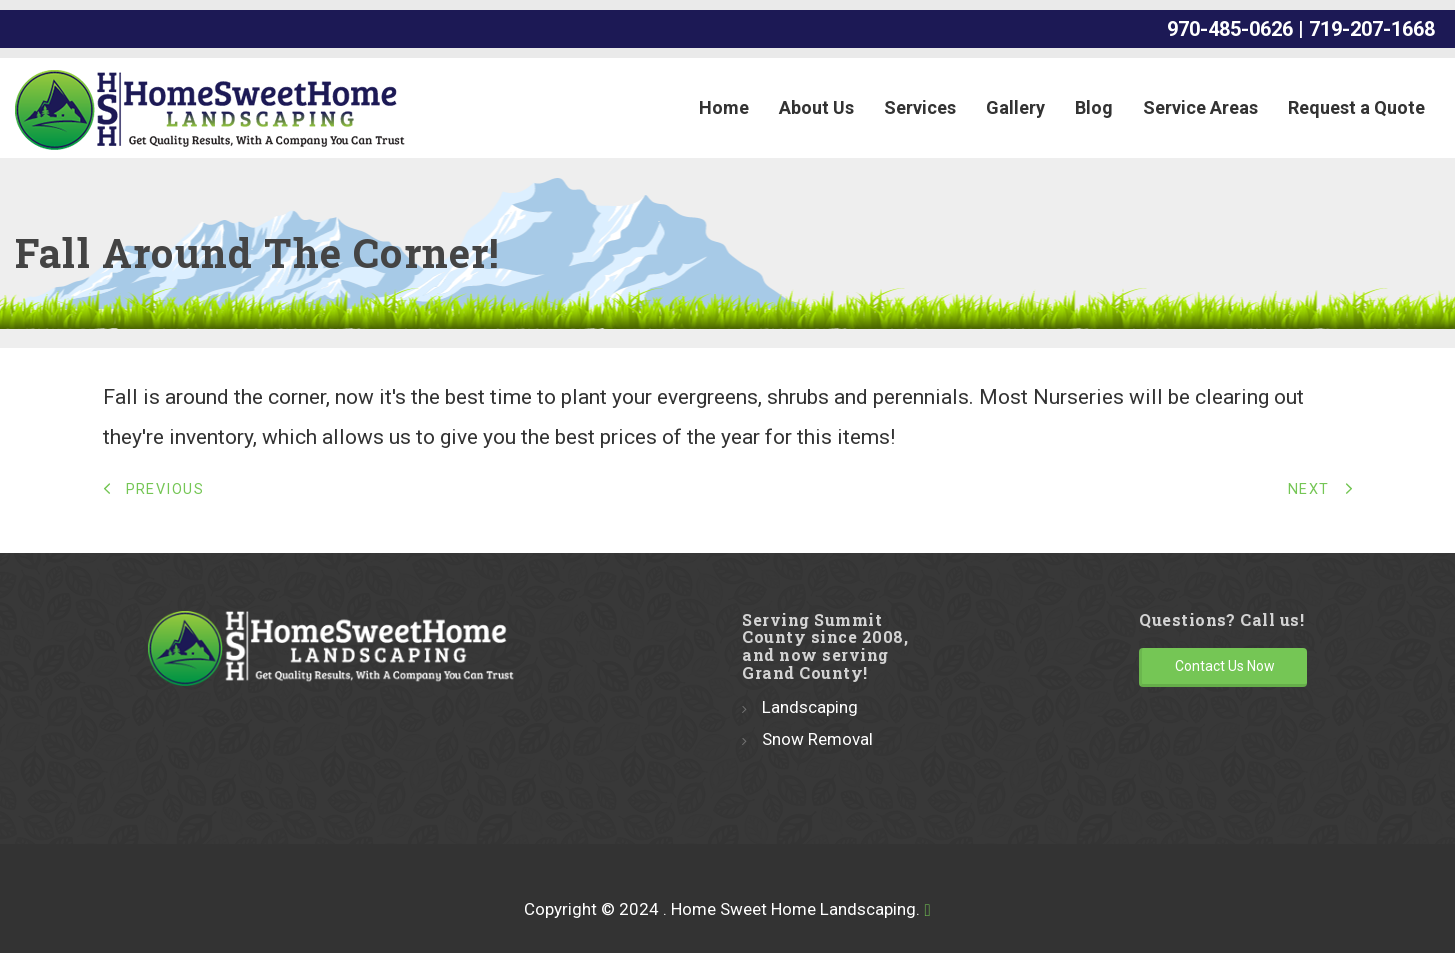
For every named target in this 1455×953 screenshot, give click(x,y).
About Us (816, 107)
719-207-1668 (1374, 29)
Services (920, 107)
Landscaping (810, 707)
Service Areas (1200, 107)
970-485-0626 (1230, 29)
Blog (1094, 107)
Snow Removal (817, 739)
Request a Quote (1356, 107)
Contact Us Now (1225, 666)
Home (724, 107)
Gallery (1015, 107)
